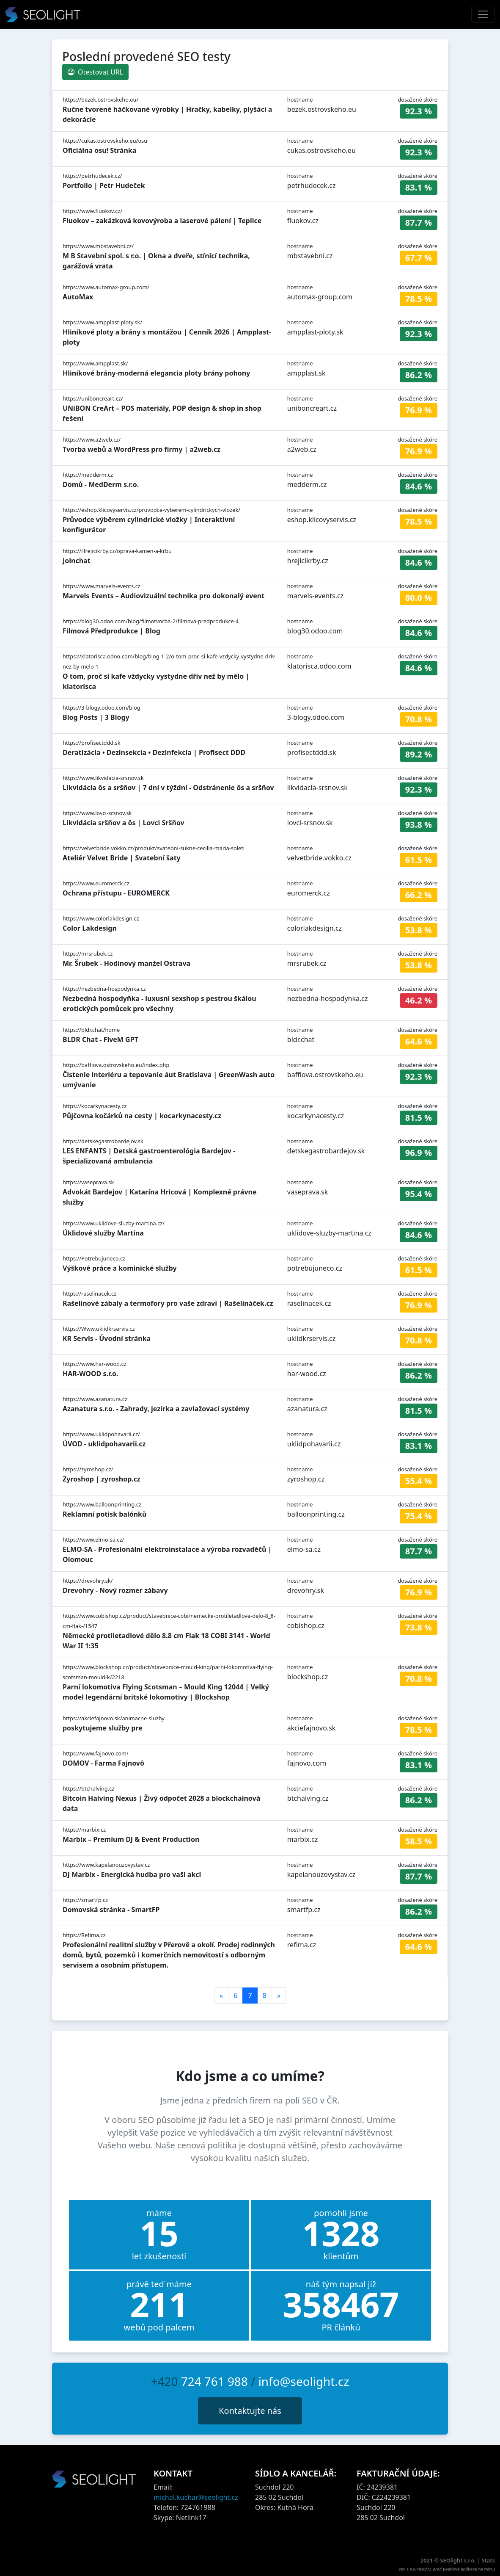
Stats (488, 2560)
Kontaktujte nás (250, 2410)
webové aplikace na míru (469, 2569)
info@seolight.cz (303, 2381)
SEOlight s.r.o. (459, 2560)
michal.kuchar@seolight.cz (196, 2497)
